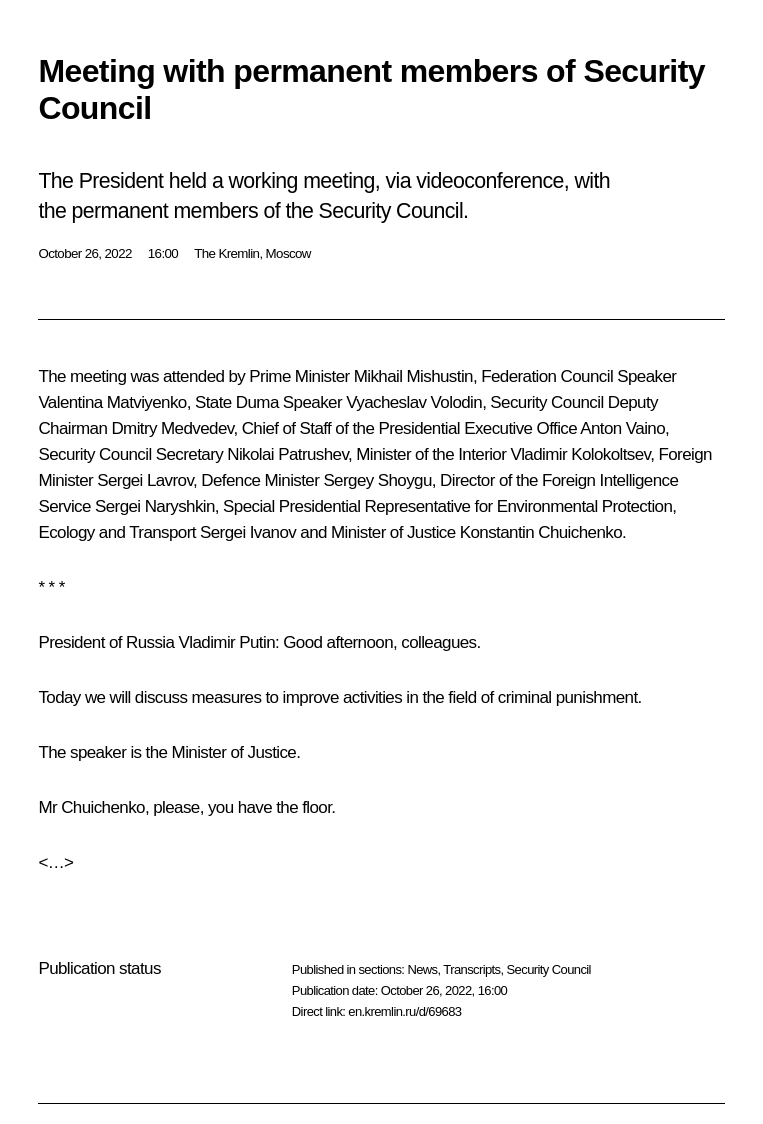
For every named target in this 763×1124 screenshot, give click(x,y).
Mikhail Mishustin (413, 376)
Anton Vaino (622, 428)
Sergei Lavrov (145, 480)
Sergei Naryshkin (155, 506)
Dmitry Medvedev (172, 428)
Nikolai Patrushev (287, 454)
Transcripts (471, 969)
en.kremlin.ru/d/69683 (404, 1011)
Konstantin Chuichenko (541, 532)
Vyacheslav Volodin (414, 402)
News (422, 969)
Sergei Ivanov (248, 532)
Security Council (549, 969)
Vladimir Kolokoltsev (580, 454)
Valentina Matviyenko (112, 402)
